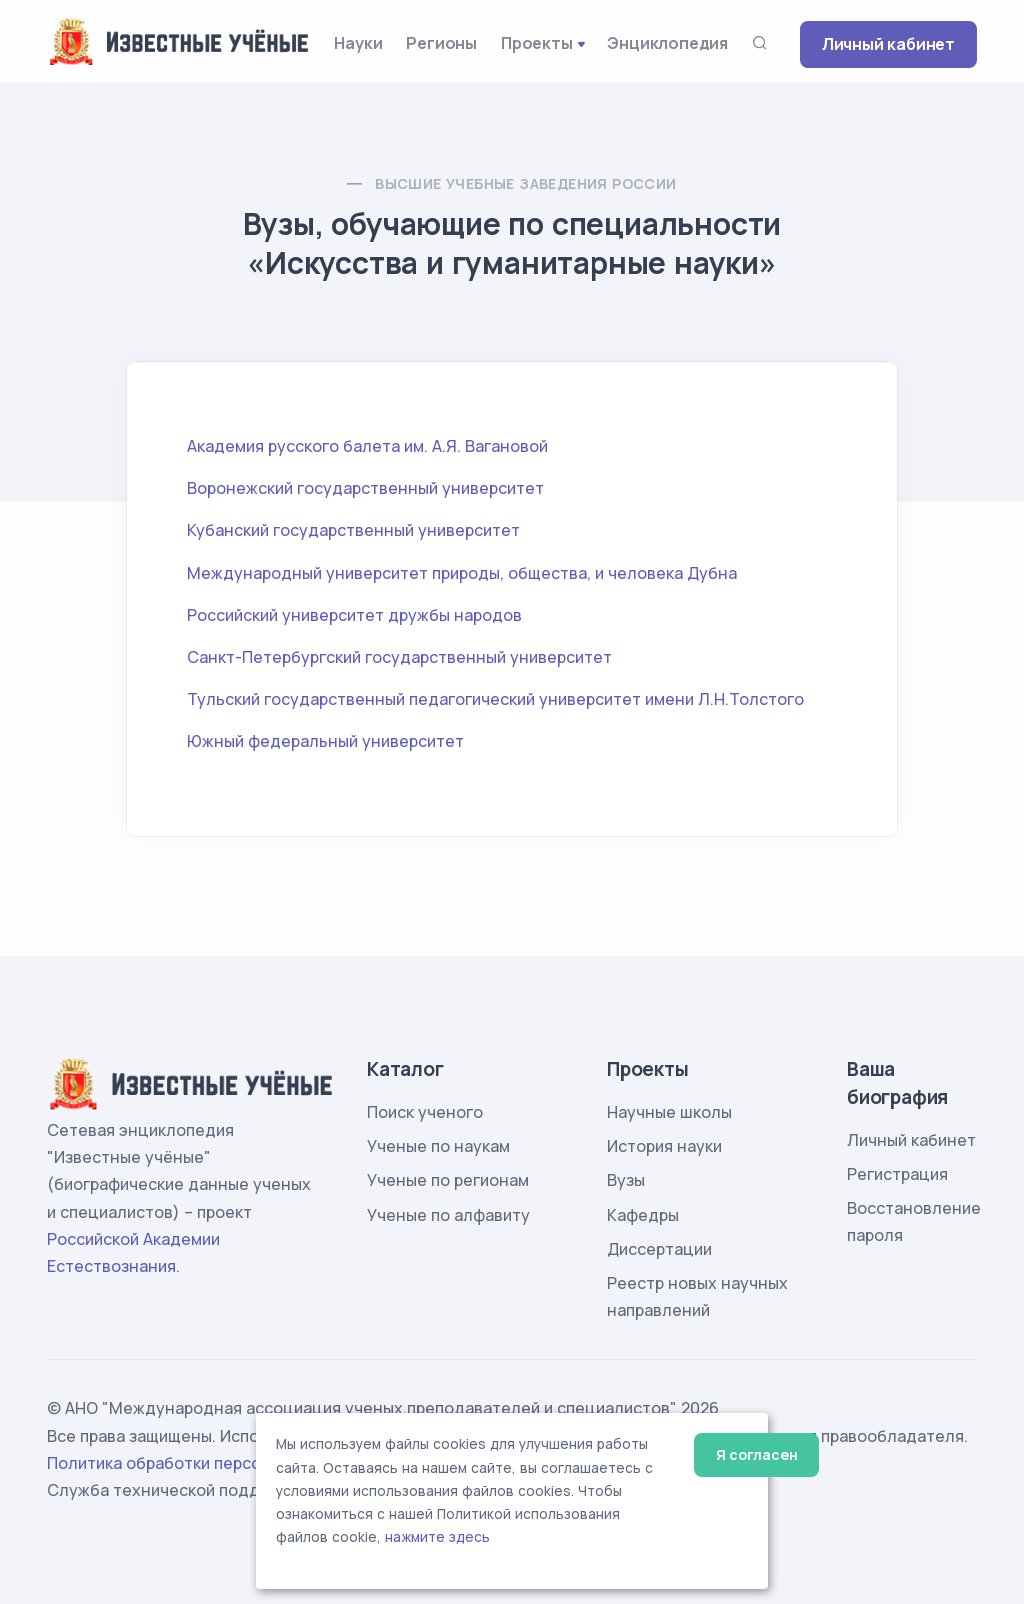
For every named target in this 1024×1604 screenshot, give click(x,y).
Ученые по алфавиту (448, 1215)
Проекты (537, 43)
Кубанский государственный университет (353, 530)
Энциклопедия (667, 43)
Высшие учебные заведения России (525, 183)
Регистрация (897, 1174)
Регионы (441, 43)
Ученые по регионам (448, 1180)
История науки (664, 1146)
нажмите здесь (437, 1537)
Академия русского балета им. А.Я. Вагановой (367, 446)
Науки (358, 43)
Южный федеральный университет (325, 741)
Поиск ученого (425, 1112)
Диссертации (659, 1249)
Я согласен (756, 1454)
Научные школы (669, 1112)
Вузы (626, 1180)
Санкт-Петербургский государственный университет (399, 657)
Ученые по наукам (438, 1146)
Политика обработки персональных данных (220, 1463)
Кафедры (643, 1215)
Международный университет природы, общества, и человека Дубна (462, 573)
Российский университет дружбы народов (354, 615)
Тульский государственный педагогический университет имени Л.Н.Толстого (495, 699)
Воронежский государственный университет (365, 488)
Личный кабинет (888, 44)
